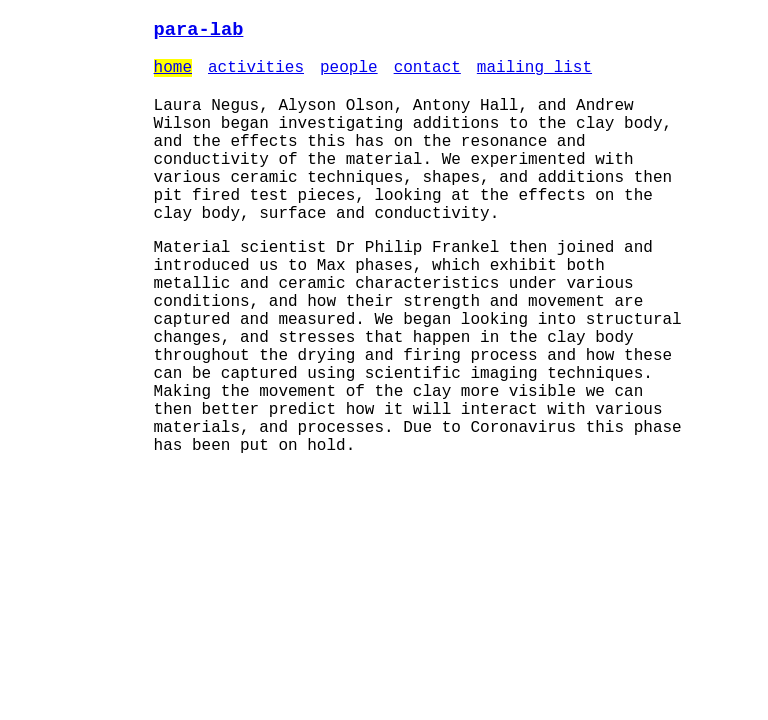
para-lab (199, 31)
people (349, 73)
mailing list (534, 73)
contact (427, 73)
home (173, 73)
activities (256, 73)
